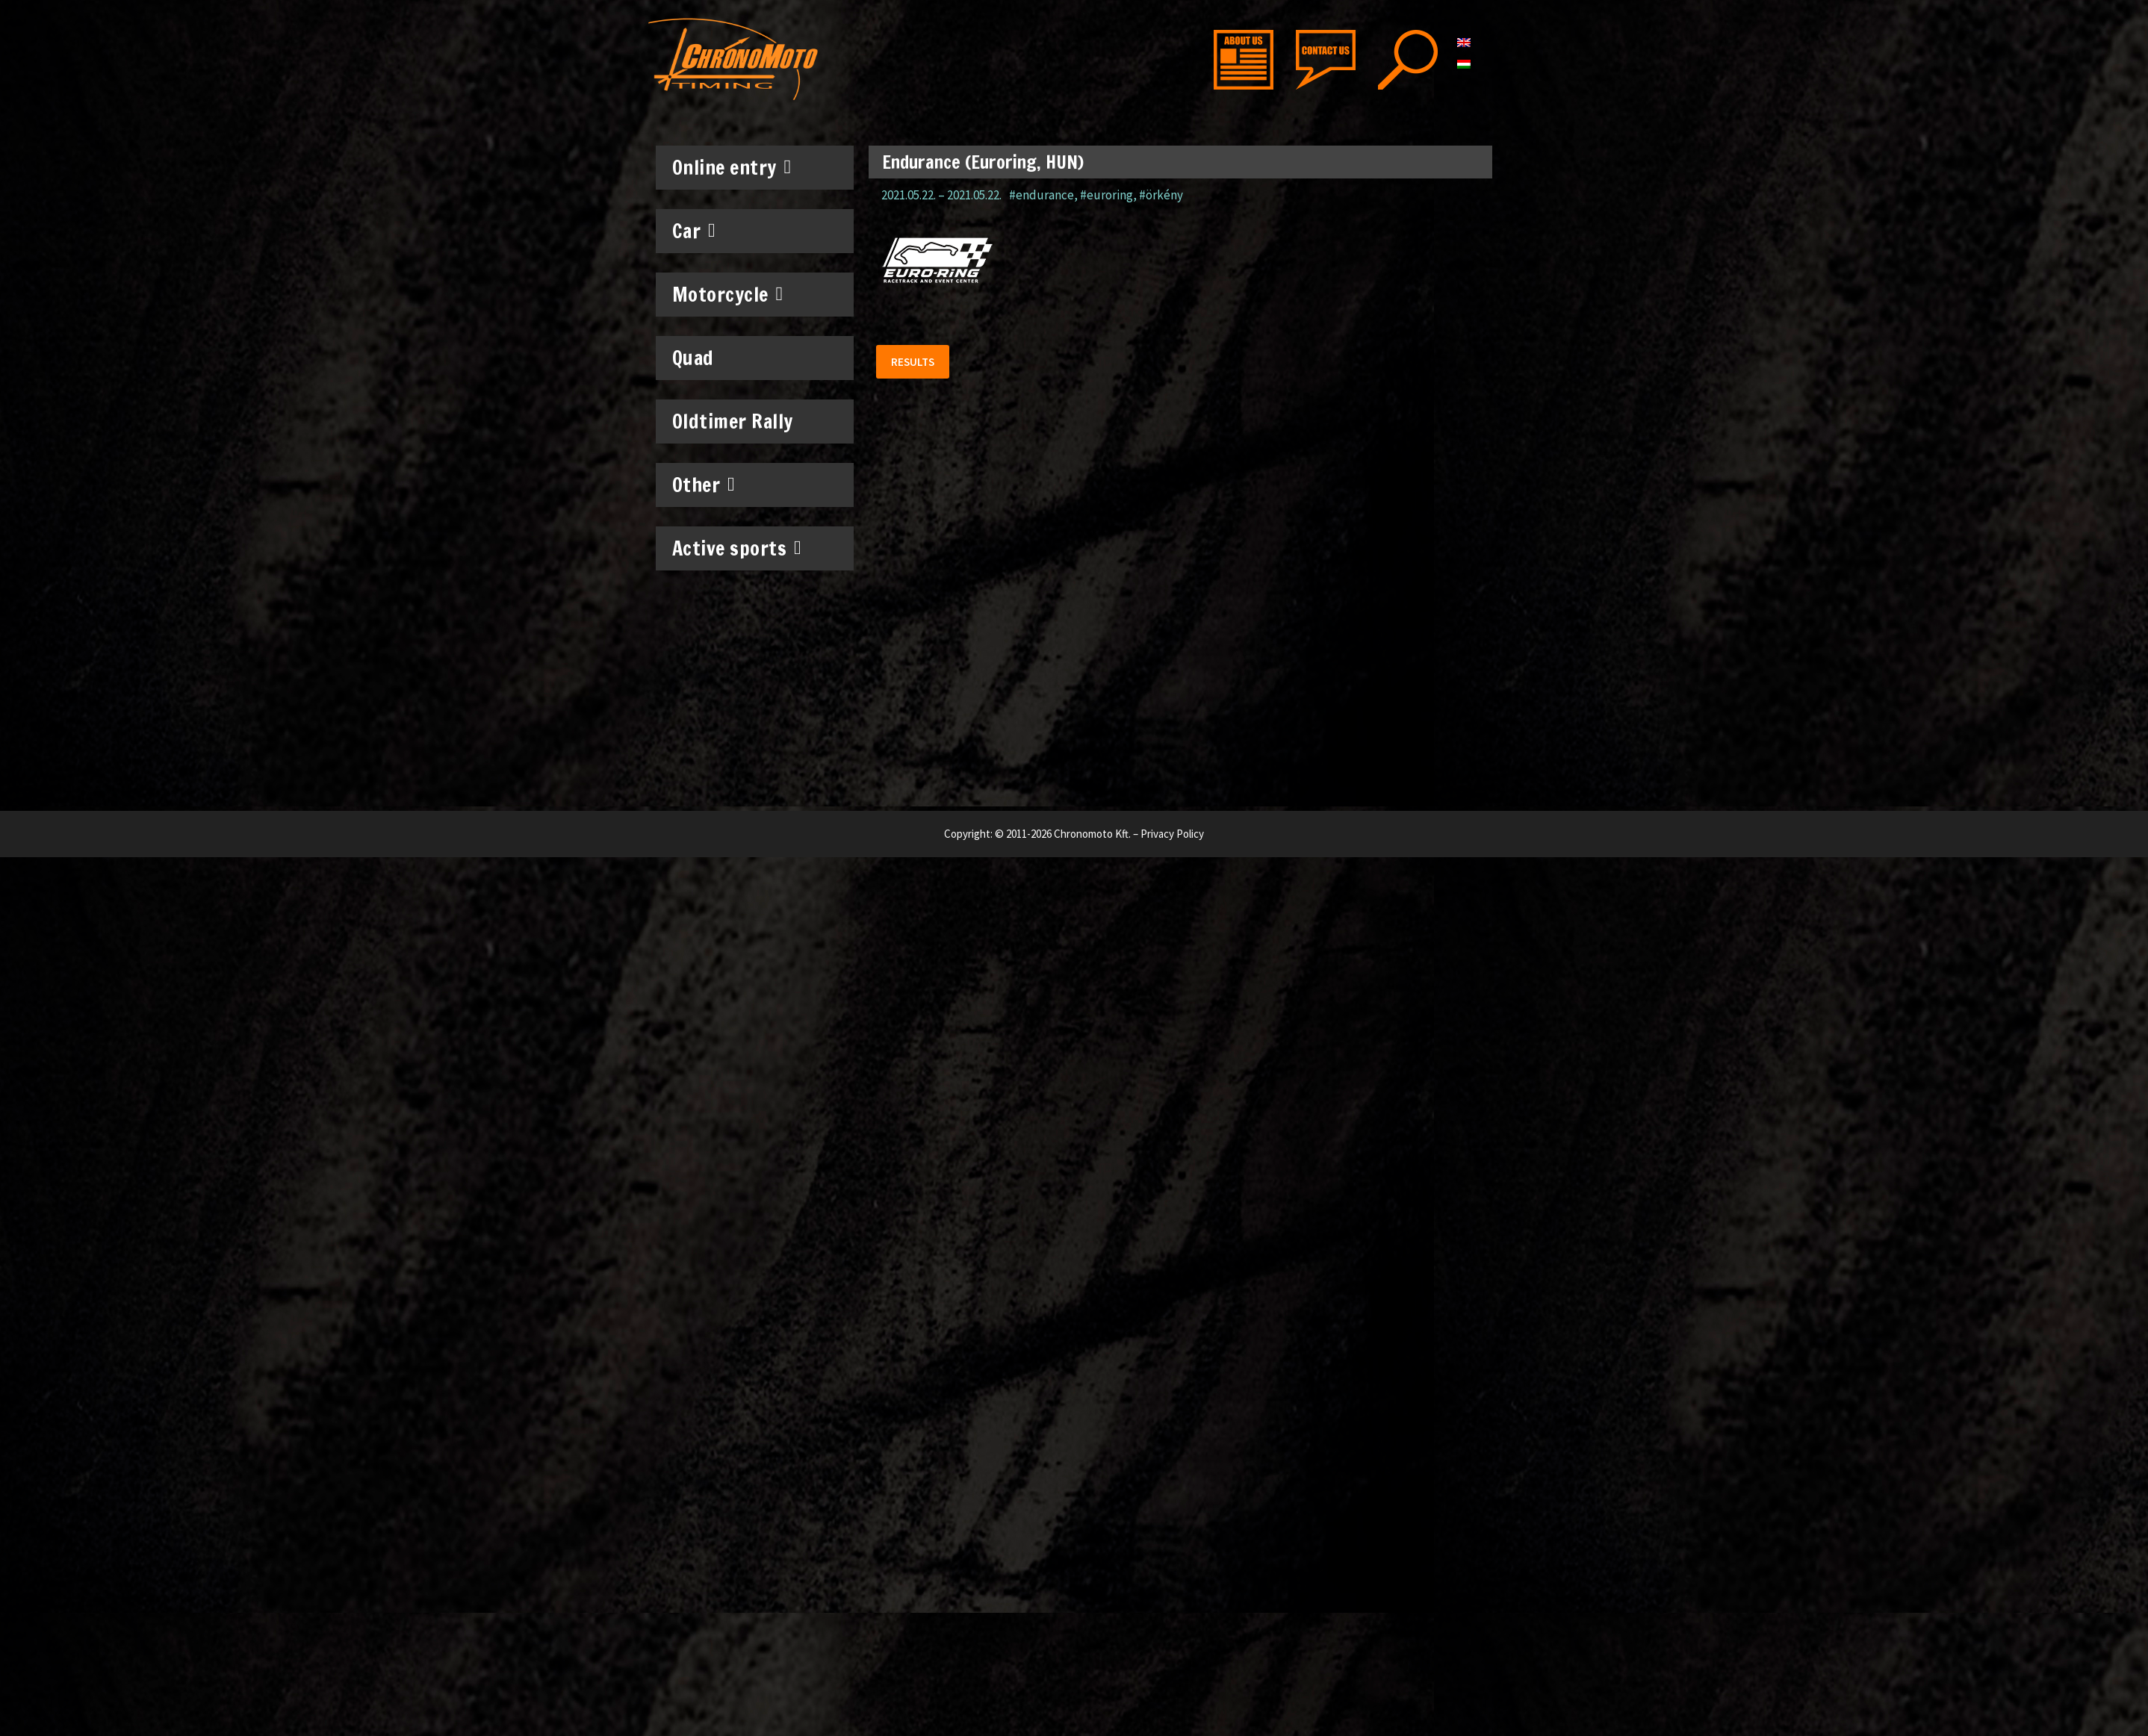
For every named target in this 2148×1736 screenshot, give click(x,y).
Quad (693, 358)
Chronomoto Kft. (1092, 834)
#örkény (1161, 195)
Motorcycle (727, 294)
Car (694, 231)
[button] (912, 362)
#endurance (1041, 195)
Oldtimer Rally (732, 421)
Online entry (732, 167)
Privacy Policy (1172, 834)
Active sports (737, 548)
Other (704, 484)
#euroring (1106, 195)
